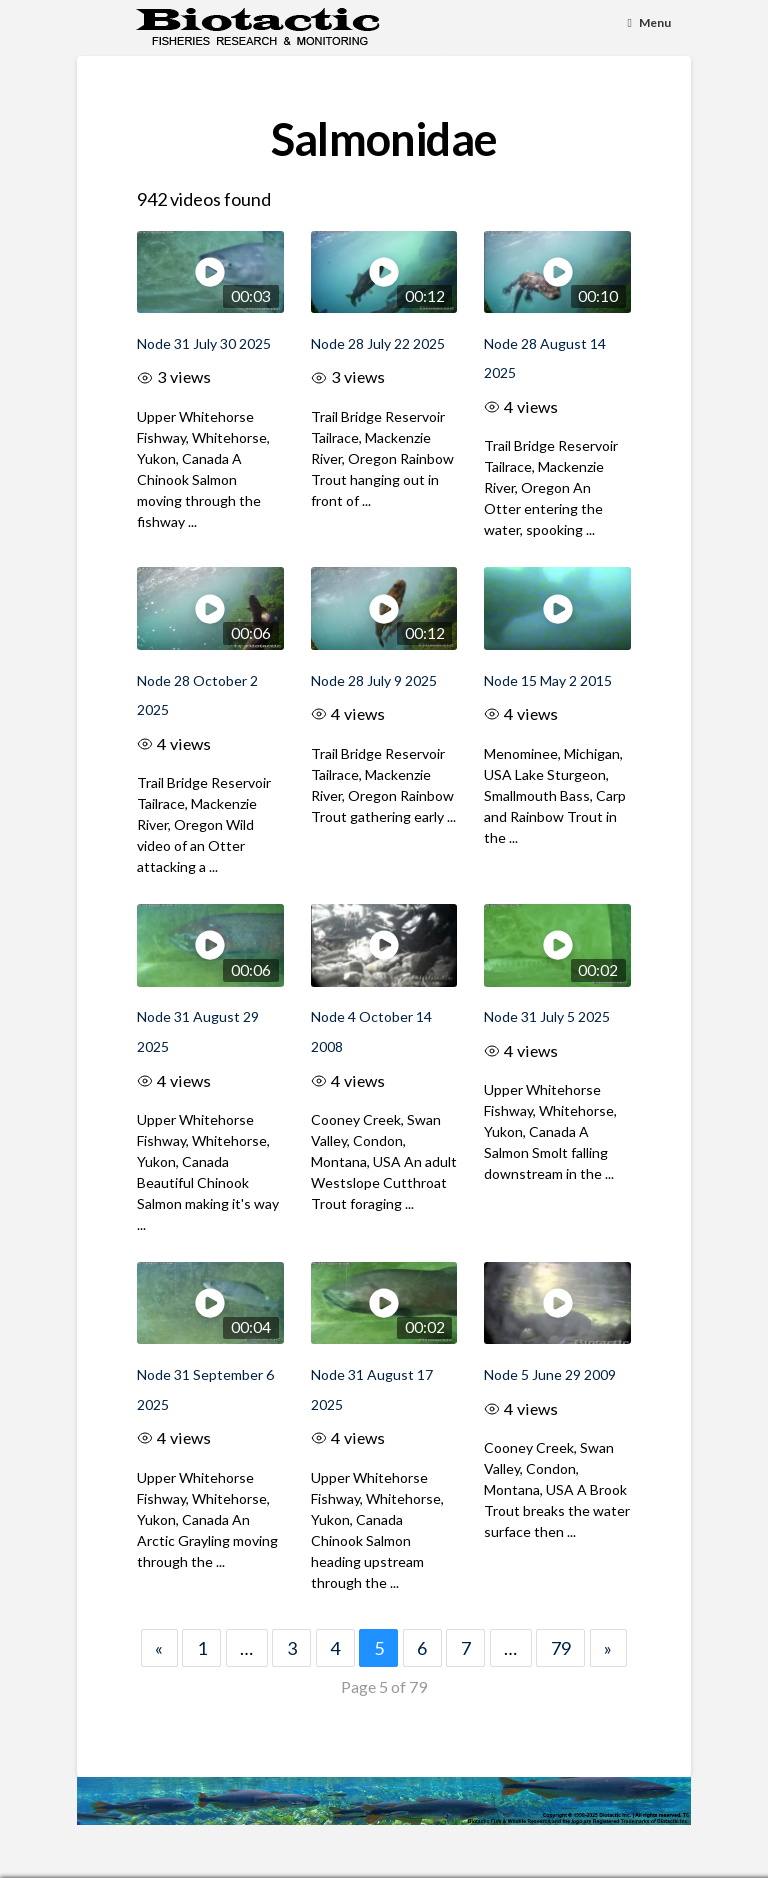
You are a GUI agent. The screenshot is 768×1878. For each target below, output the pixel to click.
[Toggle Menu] (650, 23)
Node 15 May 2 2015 (548, 680)
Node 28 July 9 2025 (374, 680)
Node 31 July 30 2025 (204, 343)
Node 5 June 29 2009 (550, 1374)
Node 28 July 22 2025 (378, 343)
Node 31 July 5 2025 (547, 1016)
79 (561, 1648)
